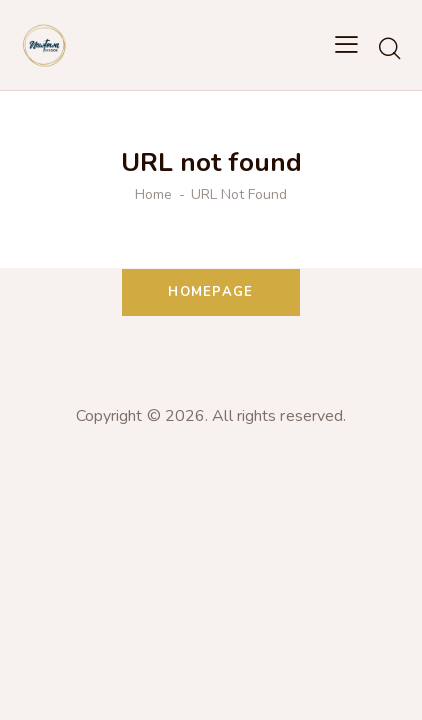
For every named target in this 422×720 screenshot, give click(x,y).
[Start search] (389, 48)
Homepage (210, 292)
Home (153, 195)
